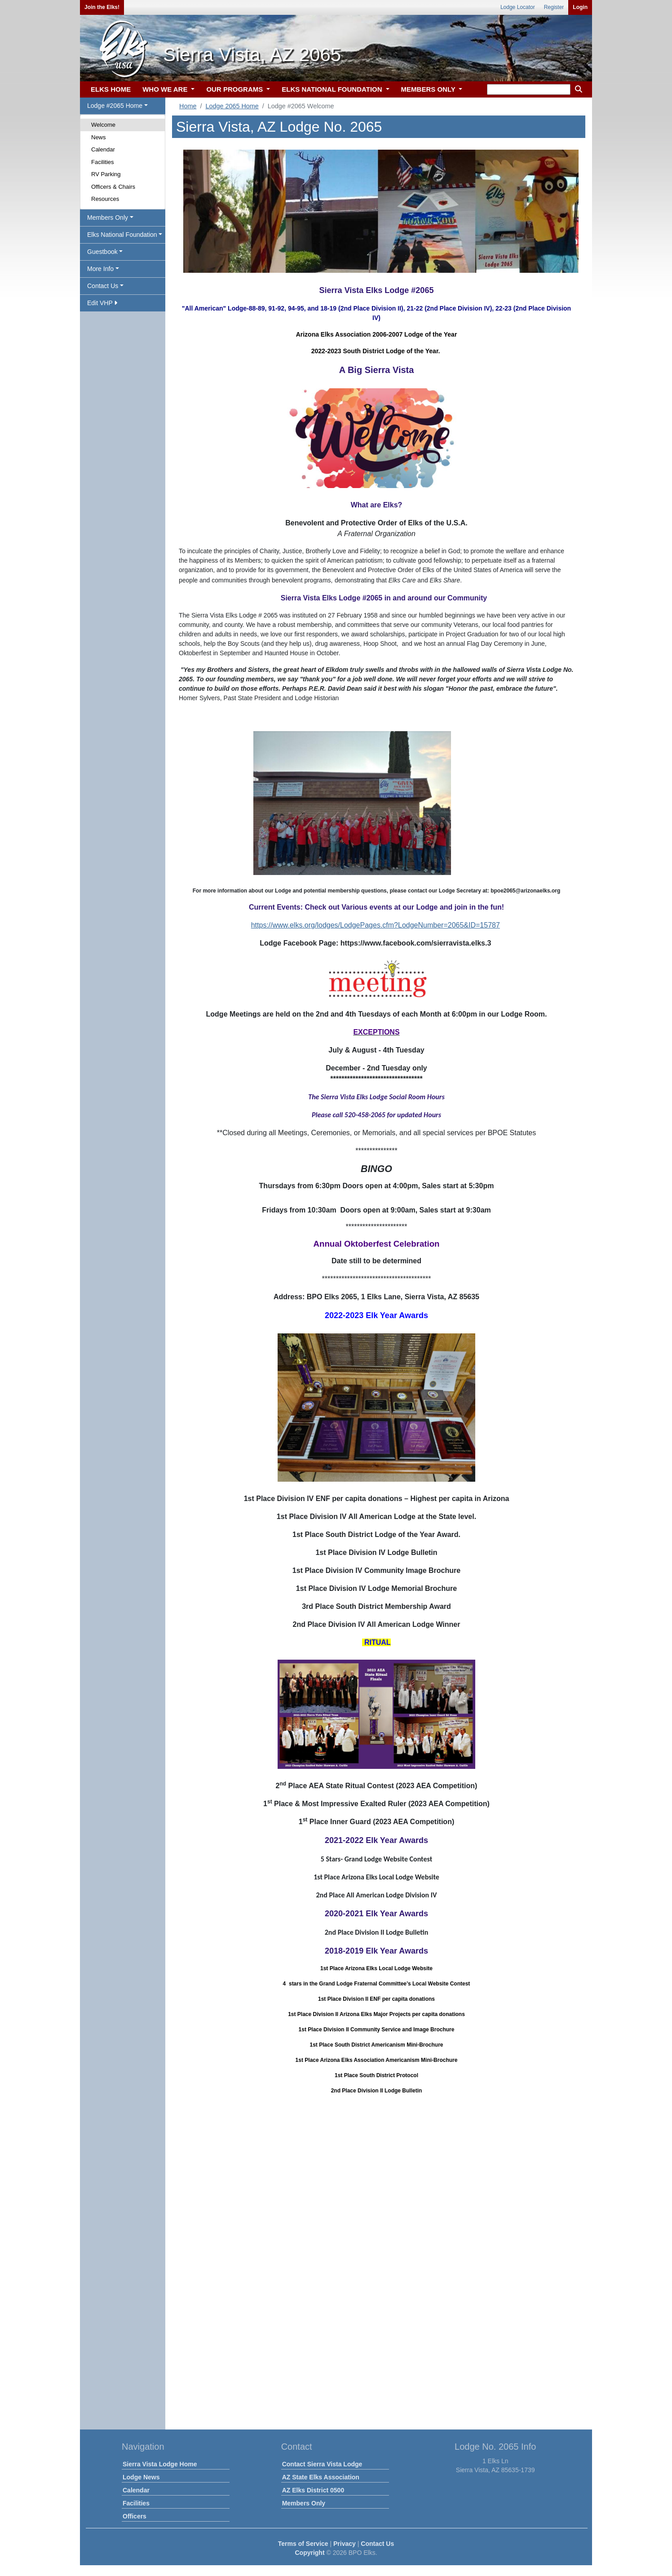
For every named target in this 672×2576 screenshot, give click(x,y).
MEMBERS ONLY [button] (429, 89)
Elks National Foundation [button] (122, 234)
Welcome (103, 124)
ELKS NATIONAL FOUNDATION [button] (333, 89)
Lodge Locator (517, 7)
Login (580, 7)
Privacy (344, 2543)
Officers (134, 2516)
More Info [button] (100, 268)
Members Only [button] (107, 217)
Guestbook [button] (102, 251)
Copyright (309, 2552)
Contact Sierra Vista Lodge (322, 2464)
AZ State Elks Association (320, 2477)
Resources (105, 198)
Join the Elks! (101, 7)
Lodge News (141, 2477)
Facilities (102, 162)
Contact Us (377, 2543)
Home (187, 106)
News (98, 137)
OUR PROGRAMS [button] (235, 89)
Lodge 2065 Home (231, 106)
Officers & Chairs (113, 186)
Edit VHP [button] (102, 302)
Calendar (103, 149)
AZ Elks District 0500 (313, 2490)
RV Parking (106, 174)
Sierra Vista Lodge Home (160, 2464)
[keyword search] (528, 89)
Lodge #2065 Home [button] (114, 105)
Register (554, 7)
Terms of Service (303, 2543)
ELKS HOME (111, 89)
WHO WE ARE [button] (165, 89)
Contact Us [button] (102, 285)
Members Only (303, 2503)
